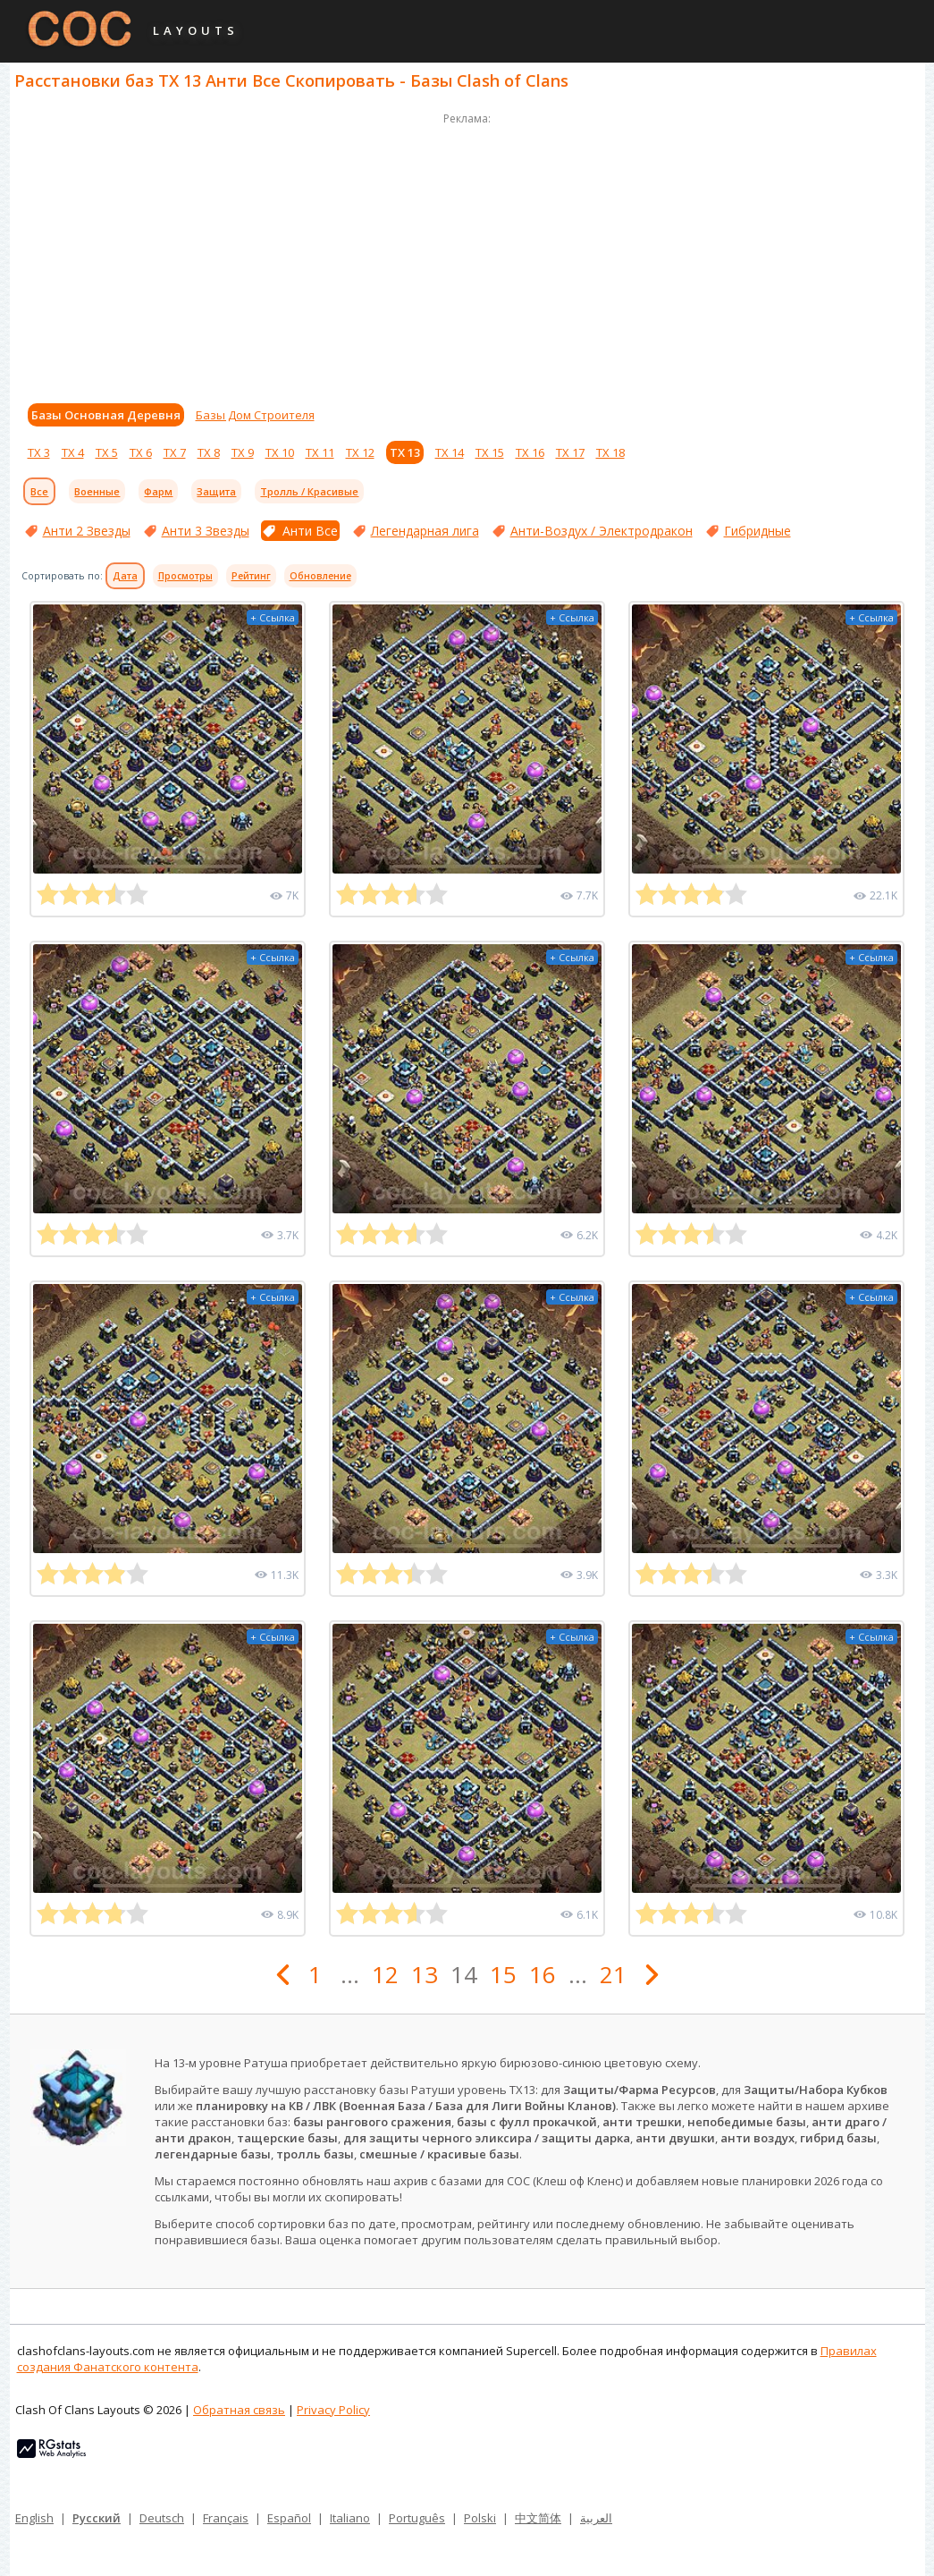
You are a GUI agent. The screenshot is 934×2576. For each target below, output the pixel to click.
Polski (480, 2518)
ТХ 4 (73, 452)
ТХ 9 (242, 452)
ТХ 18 (610, 452)
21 (613, 1974)
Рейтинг (251, 576)
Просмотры (185, 576)
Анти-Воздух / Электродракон (601, 530)
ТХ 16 (530, 452)
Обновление (320, 576)
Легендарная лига (425, 530)
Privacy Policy (333, 2410)
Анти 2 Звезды (86, 530)
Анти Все (310, 530)
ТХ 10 (279, 452)
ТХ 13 (405, 452)
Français (225, 2518)
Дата (125, 576)
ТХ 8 (209, 452)
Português (417, 2518)
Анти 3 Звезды (205, 530)
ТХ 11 (320, 452)
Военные (97, 491)
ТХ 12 (360, 452)
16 (542, 1974)
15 (503, 1974)
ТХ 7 (175, 452)
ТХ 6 (141, 452)
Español (289, 2518)
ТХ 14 (449, 452)
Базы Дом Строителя (255, 415)
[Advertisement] (467, 254)
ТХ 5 (107, 452)
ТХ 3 (39, 452)
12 (385, 1974)
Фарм (158, 491)
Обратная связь (239, 2410)
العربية (596, 2518)
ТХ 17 (570, 452)
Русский (96, 2518)
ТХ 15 (489, 452)
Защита (216, 491)
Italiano (350, 2518)
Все (39, 491)
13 (424, 1974)
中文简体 (538, 2518)
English (34, 2518)
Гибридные (757, 530)
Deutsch (161, 2518)
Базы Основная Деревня (106, 415)
